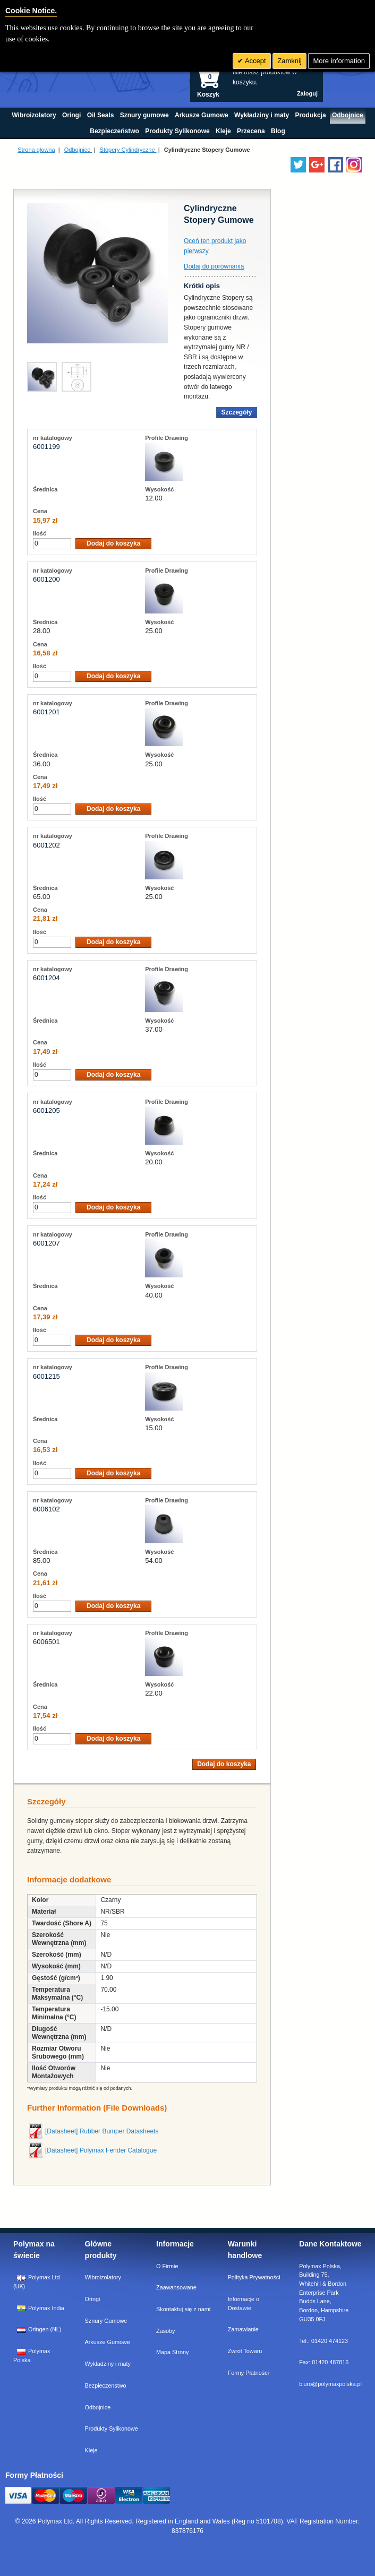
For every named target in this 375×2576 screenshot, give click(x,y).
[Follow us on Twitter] (298, 164)
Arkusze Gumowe (107, 2342)
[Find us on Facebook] (335, 164)
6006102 (46, 1509)
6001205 (46, 1110)
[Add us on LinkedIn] (317, 164)
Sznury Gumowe (106, 2321)
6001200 (46, 579)
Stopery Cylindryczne (128, 149)
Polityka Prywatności (254, 2277)
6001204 (46, 978)
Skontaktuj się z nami (183, 2309)
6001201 (46, 712)
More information (339, 61)
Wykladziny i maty (108, 2364)
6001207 (46, 1243)
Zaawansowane (176, 2287)
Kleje (91, 2450)
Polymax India (40, 2308)
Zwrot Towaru (245, 2351)
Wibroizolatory (103, 2277)
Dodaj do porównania (214, 266)
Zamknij (289, 61)
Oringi (92, 2299)
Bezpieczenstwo (105, 2385)
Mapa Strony (172, 2352)
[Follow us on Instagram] (354, 164)
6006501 (46, 1642)
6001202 (46, 845)
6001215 (46, 1376)
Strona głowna (36, 149)
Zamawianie (243, 2329)
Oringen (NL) (39, 2329)
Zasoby (165, 2331)
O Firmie (167, 2266)
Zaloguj (307, 93)
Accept (254, 61)
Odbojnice (78, 149)
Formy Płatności (248, 2373)
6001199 (46, 447)
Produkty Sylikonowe (111, 2428)
